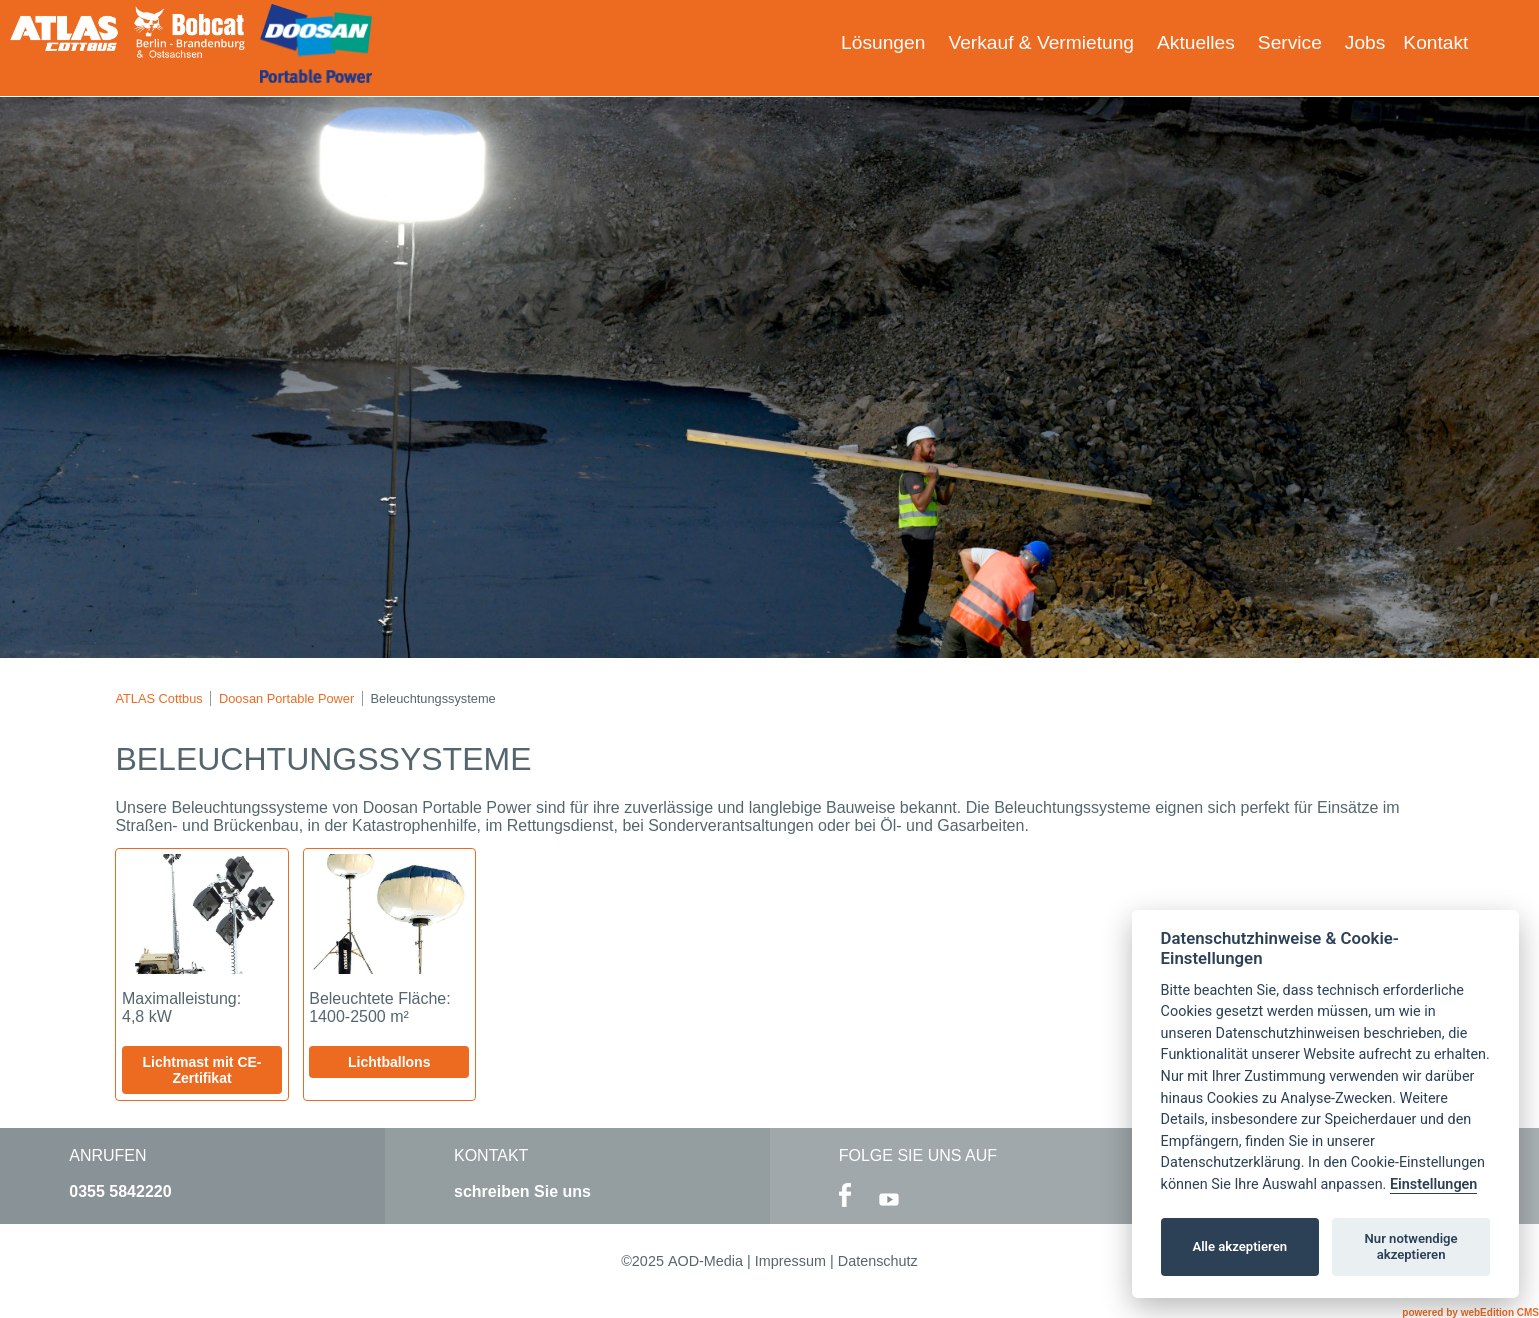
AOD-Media (705, 1261)
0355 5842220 (120, 1191)
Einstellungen (1433, 1184)
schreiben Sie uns (522, 1191)
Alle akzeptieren (1239, 1246)
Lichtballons (389, 1062)
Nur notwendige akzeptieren (1411, 1246)
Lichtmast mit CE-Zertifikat (202, 1070)
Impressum (790, 1261)
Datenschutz (878, 1261)
